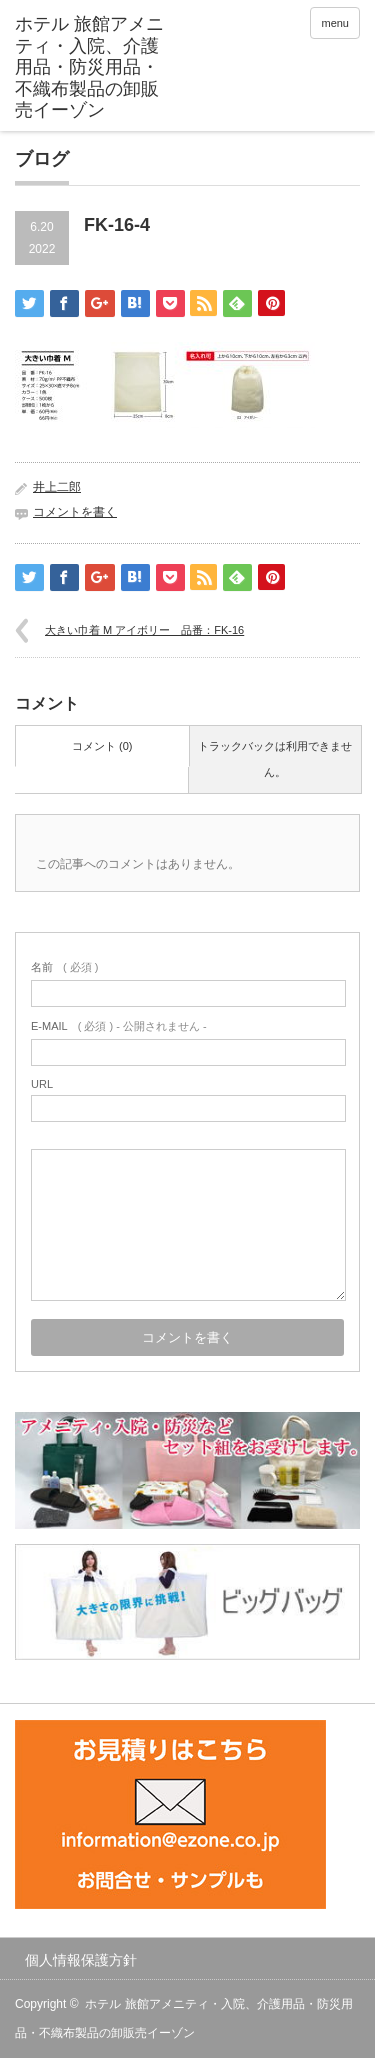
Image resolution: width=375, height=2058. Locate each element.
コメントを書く (75, 512)
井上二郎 (57, 487)
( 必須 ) (64, 967)
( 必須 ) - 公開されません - (119, 1026)
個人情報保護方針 (81, 1960)
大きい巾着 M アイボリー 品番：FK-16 (144, 630)
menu (335, 23)
